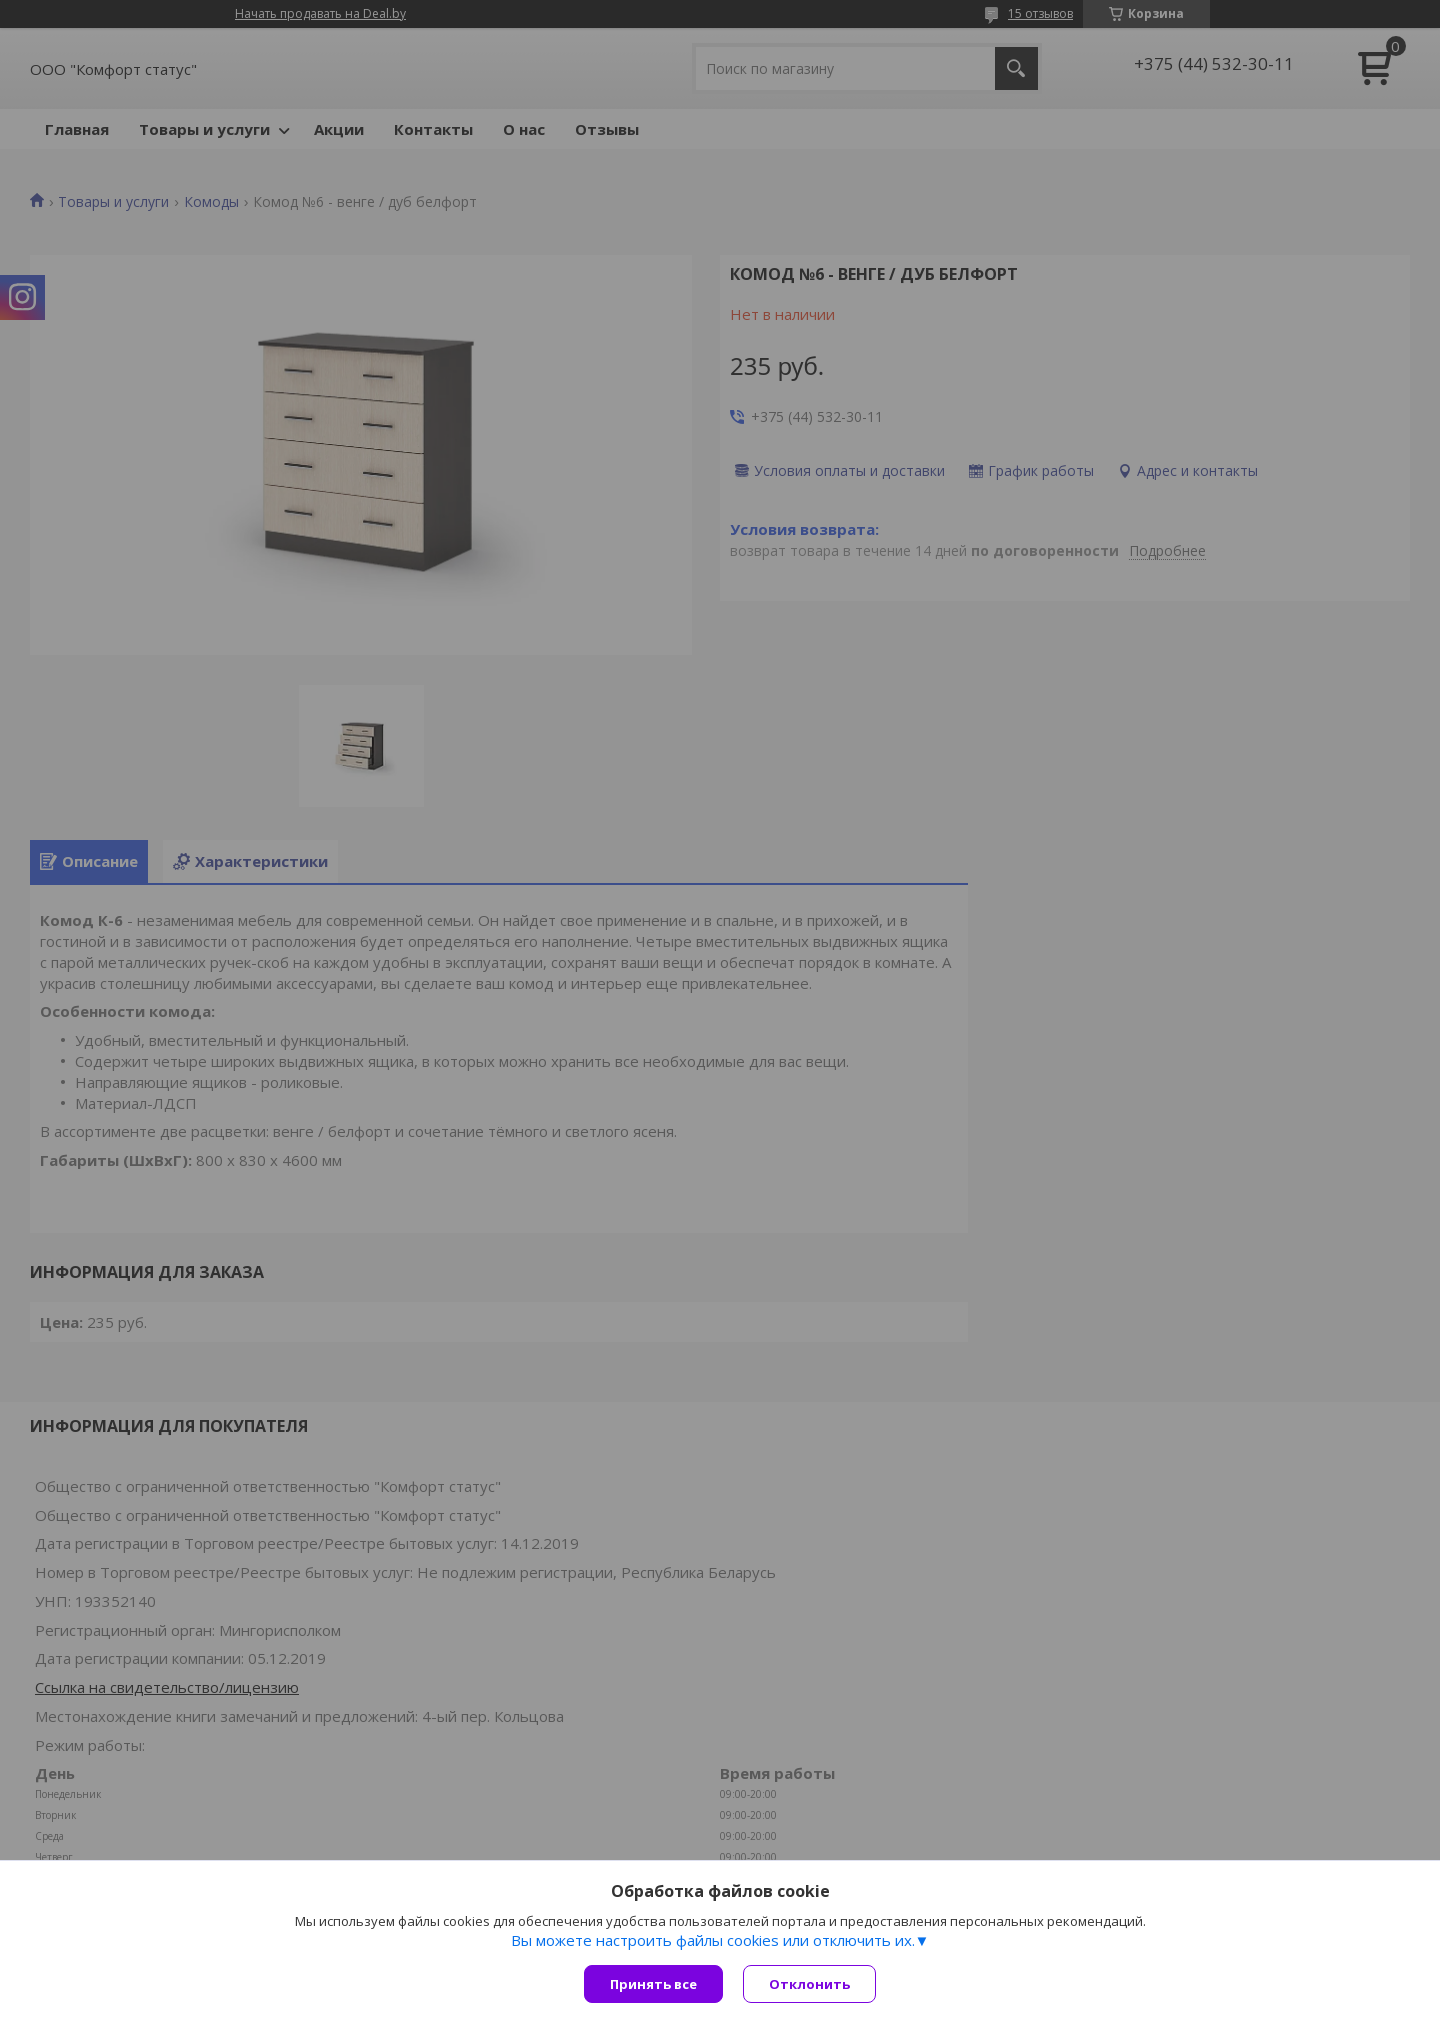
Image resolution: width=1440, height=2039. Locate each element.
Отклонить (809, 1984)
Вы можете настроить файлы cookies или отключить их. (713, 1940)
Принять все (653, 1984)
